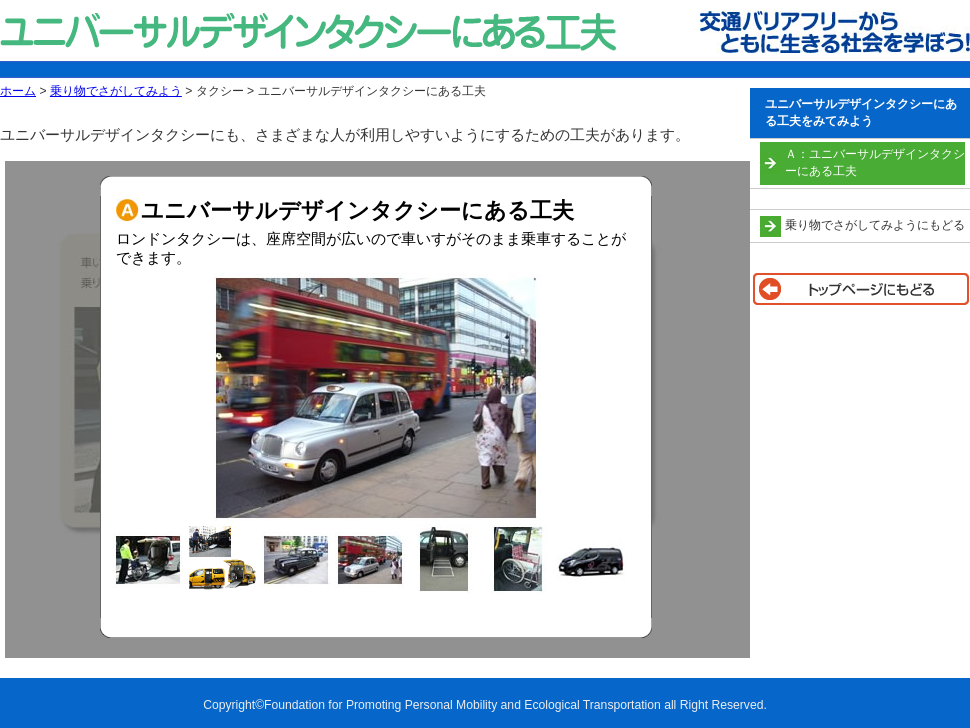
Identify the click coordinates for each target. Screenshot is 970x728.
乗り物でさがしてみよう (116, 91)
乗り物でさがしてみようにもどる (875, 225)
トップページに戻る (860, 289)
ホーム (18, 91)
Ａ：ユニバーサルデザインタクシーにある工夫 (875, 162)
